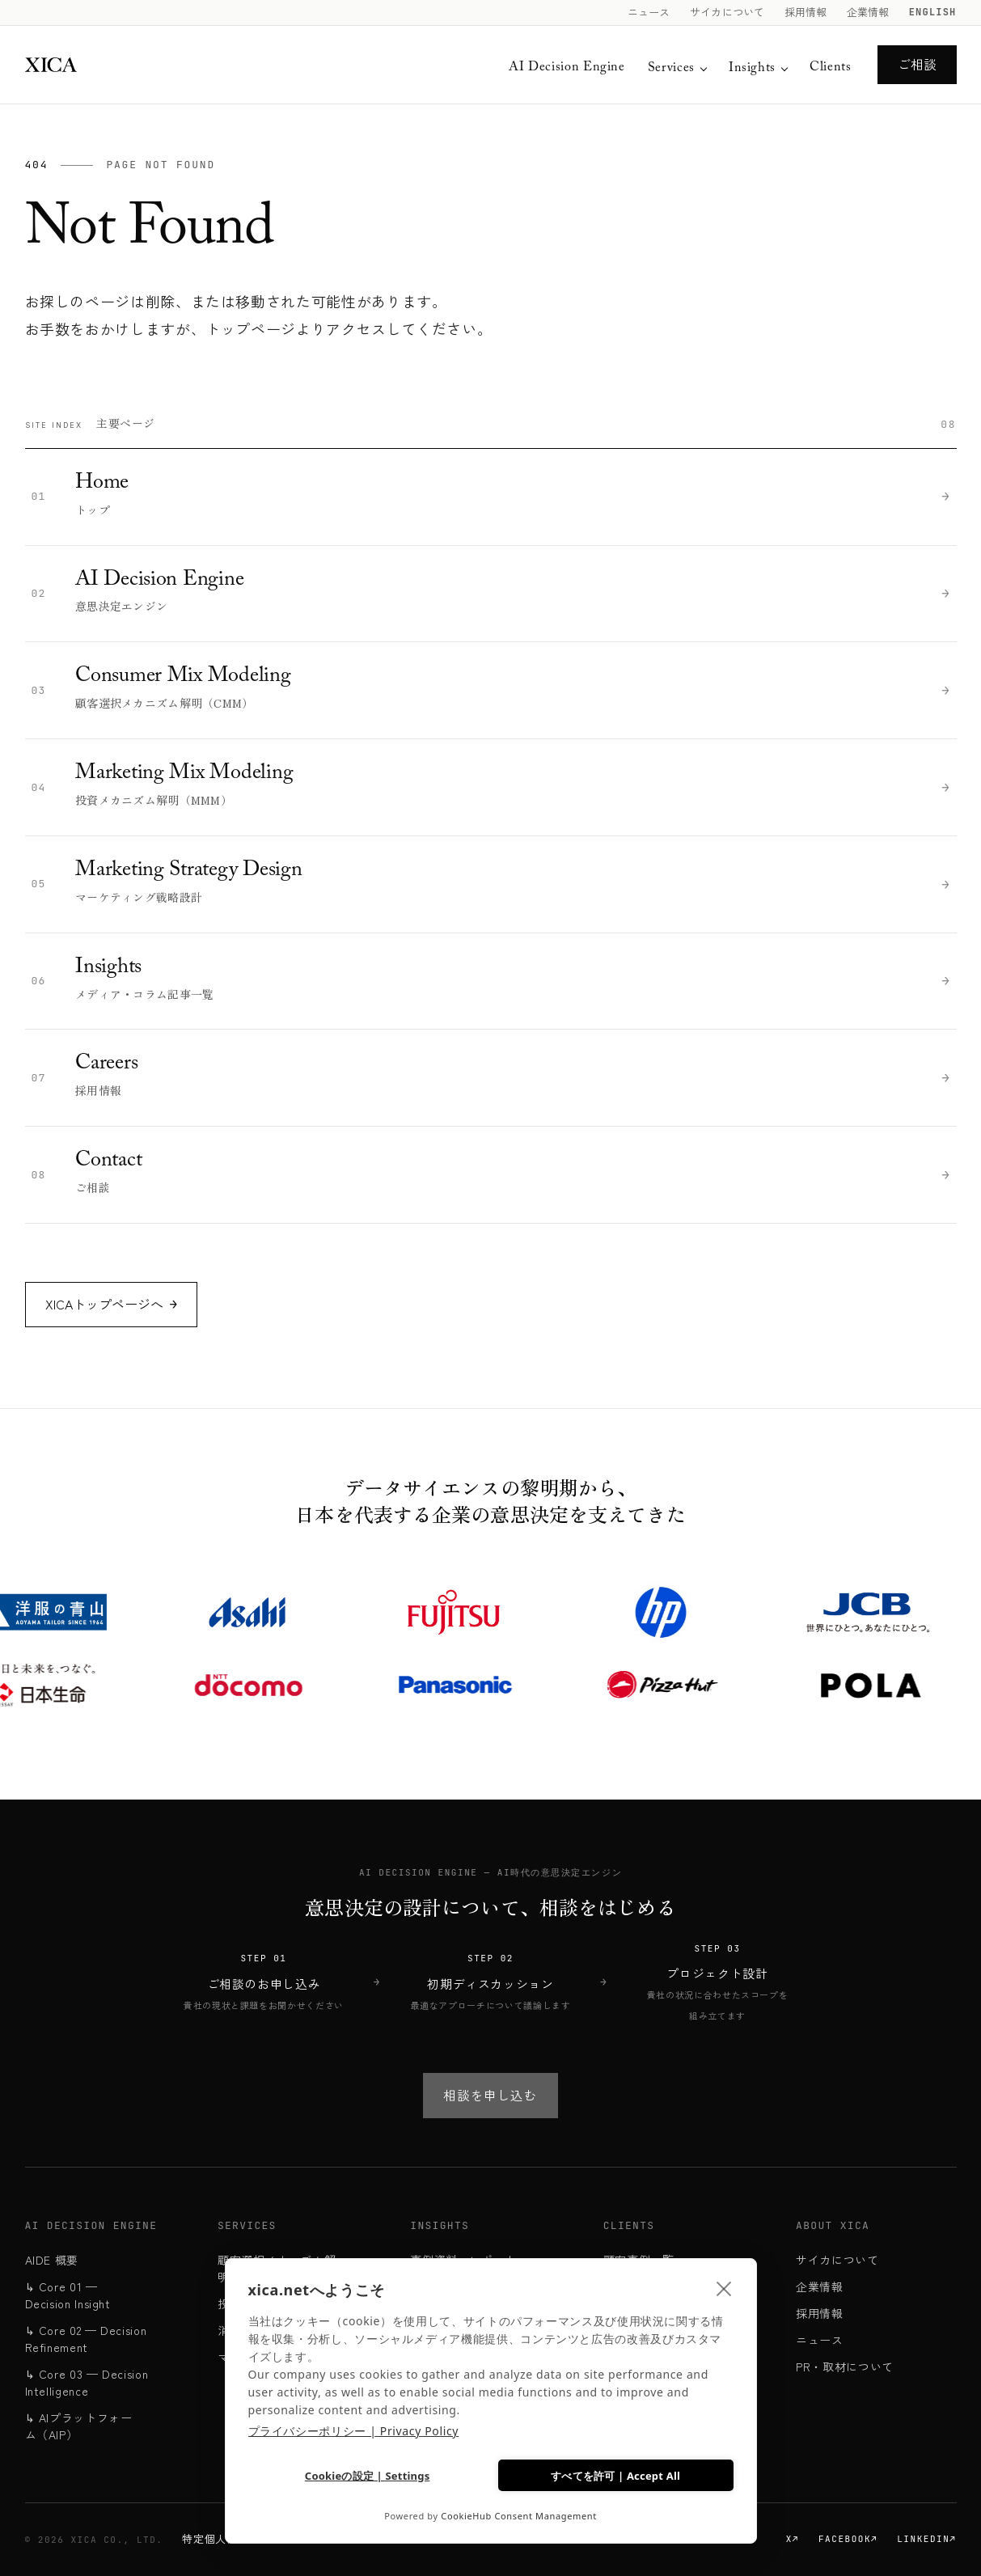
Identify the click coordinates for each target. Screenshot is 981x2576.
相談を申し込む (490, 2094)
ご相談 (917, 64)
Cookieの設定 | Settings (366, 2475)
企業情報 (868, 12)
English (933, 12)
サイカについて (727, 12)
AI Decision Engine (567, 68)
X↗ (792, 2538)
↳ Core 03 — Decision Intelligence (87, 2382)
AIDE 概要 (51, 2260)
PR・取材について (845, 2366)
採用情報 (805, 12)
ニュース (649, 12)
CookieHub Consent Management (519, 2516)
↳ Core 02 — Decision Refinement (86, 2338)
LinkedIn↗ (926, 2538)
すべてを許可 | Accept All (614, 2473)
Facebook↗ (847, 2538)
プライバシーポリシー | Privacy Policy (353, 2428)
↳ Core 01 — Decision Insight (68, 2295)
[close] (724, 2286)
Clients (830, 68)
